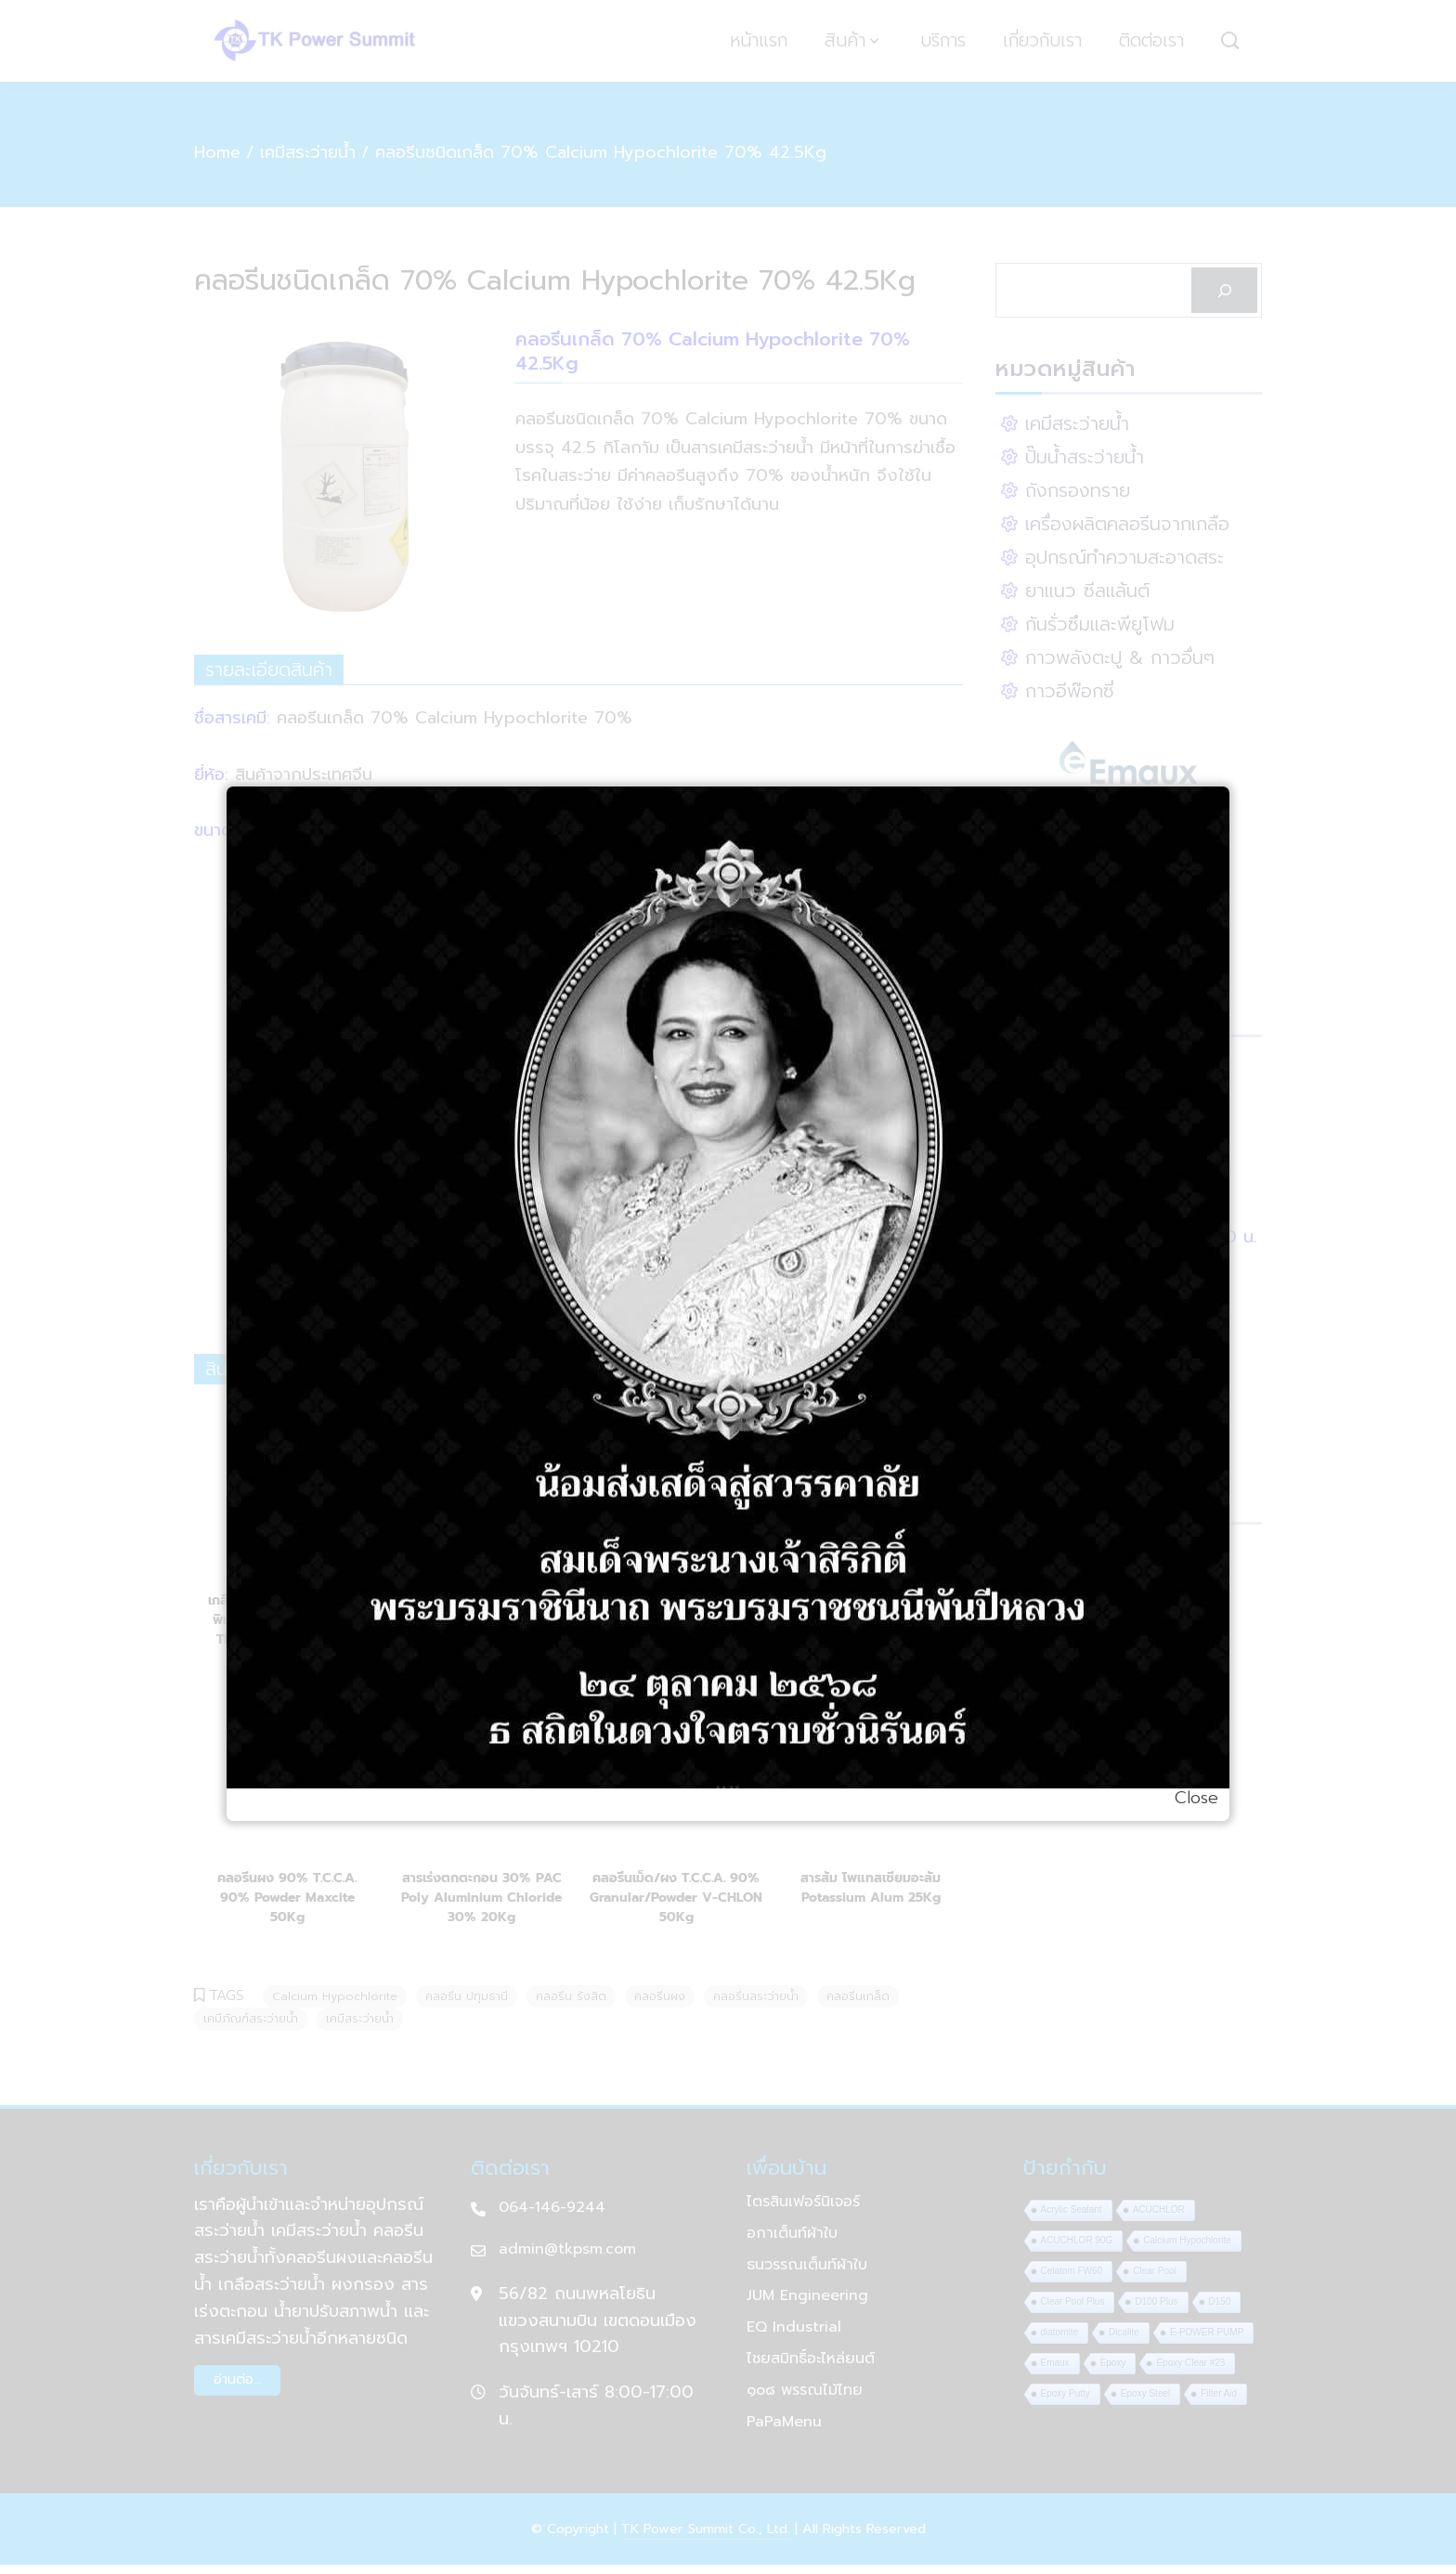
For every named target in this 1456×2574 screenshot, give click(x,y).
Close (1196, 1798)
